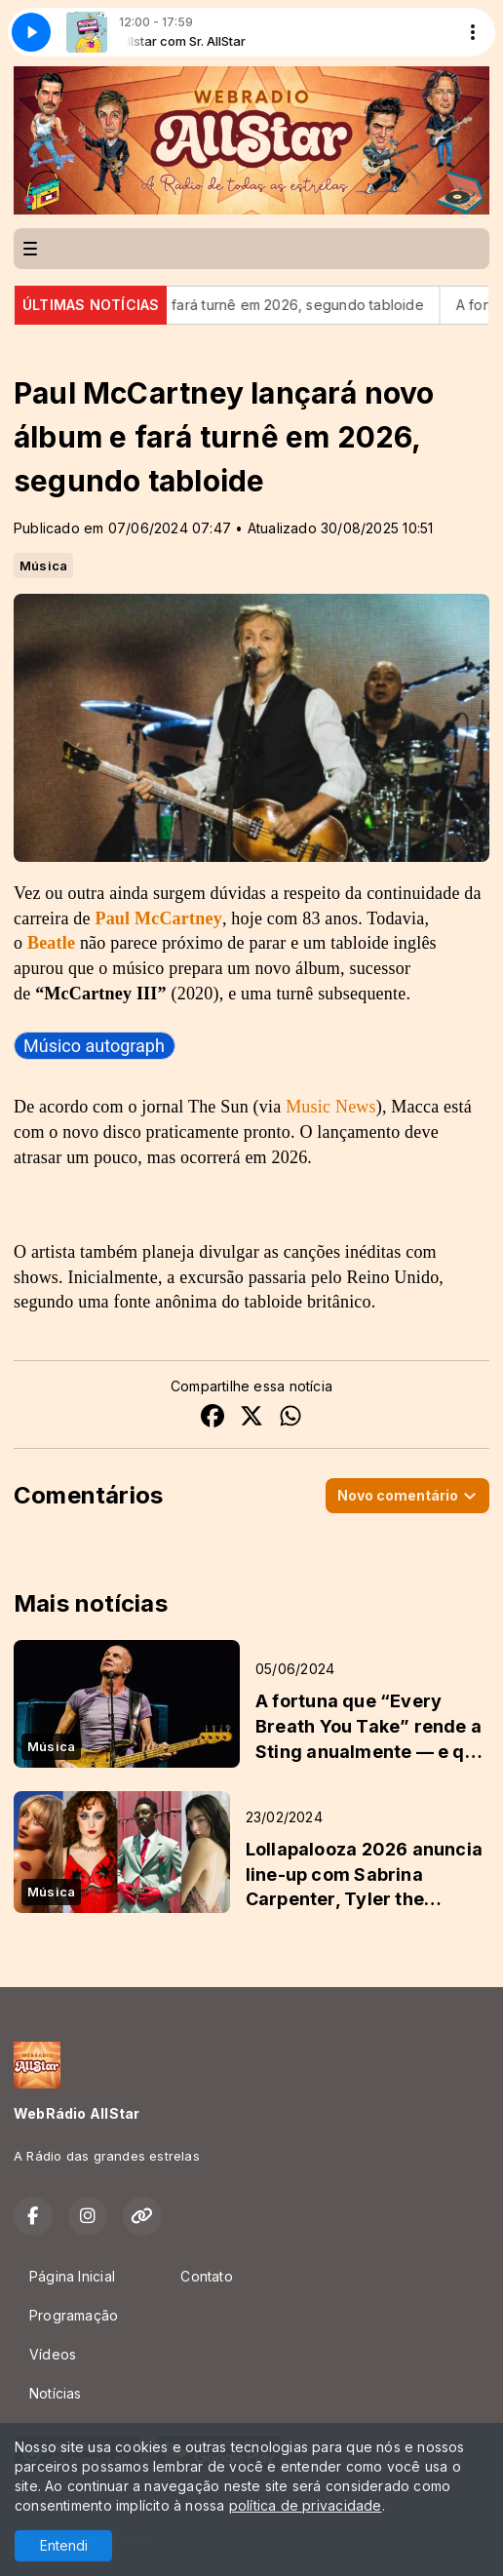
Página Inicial (72, 2276)
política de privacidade (305, 2505)
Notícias (55, 2393)
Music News (331, 1106)
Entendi (64, 2545)
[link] (94, 1046)
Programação (73, 2315)
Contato (206, 2276)
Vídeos (52, 2354)
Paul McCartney (158, 918)
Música (43, 565)
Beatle (51, 943)
